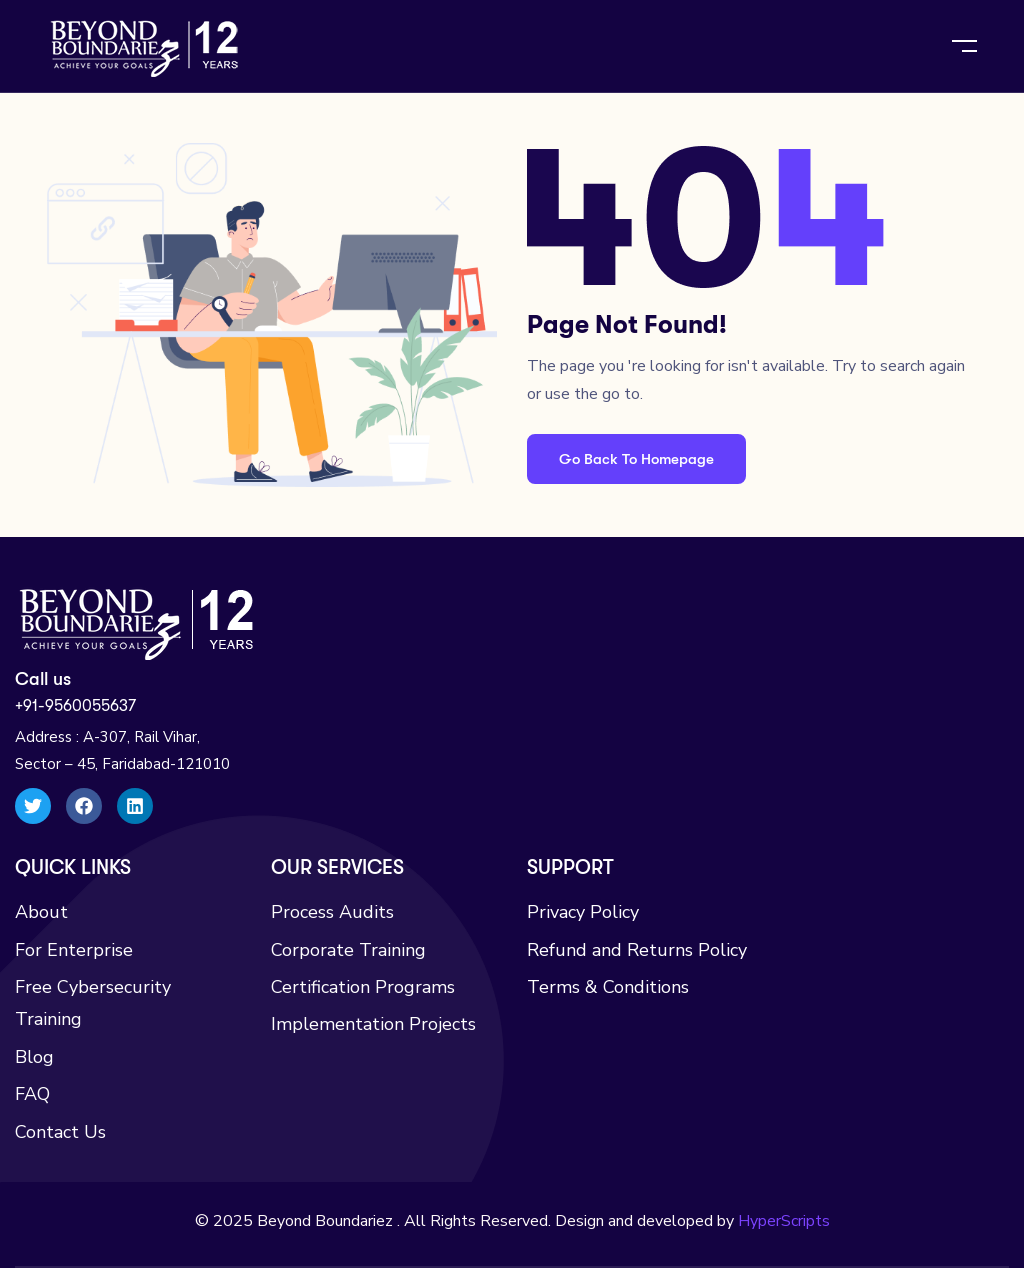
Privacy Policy (583, 912)
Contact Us (60, 1132)
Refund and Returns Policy (637, 950)
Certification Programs (363, 987)
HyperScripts (784, 1221)
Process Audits (332, 912)
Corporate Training (348, 950)
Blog (34, 1057)
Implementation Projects (373, 1024)
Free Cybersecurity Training (93, 1003)
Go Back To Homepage (636, 459)
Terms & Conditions (608, 987)
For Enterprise (74, 950)
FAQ (32, 1094)
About (41, 912)
